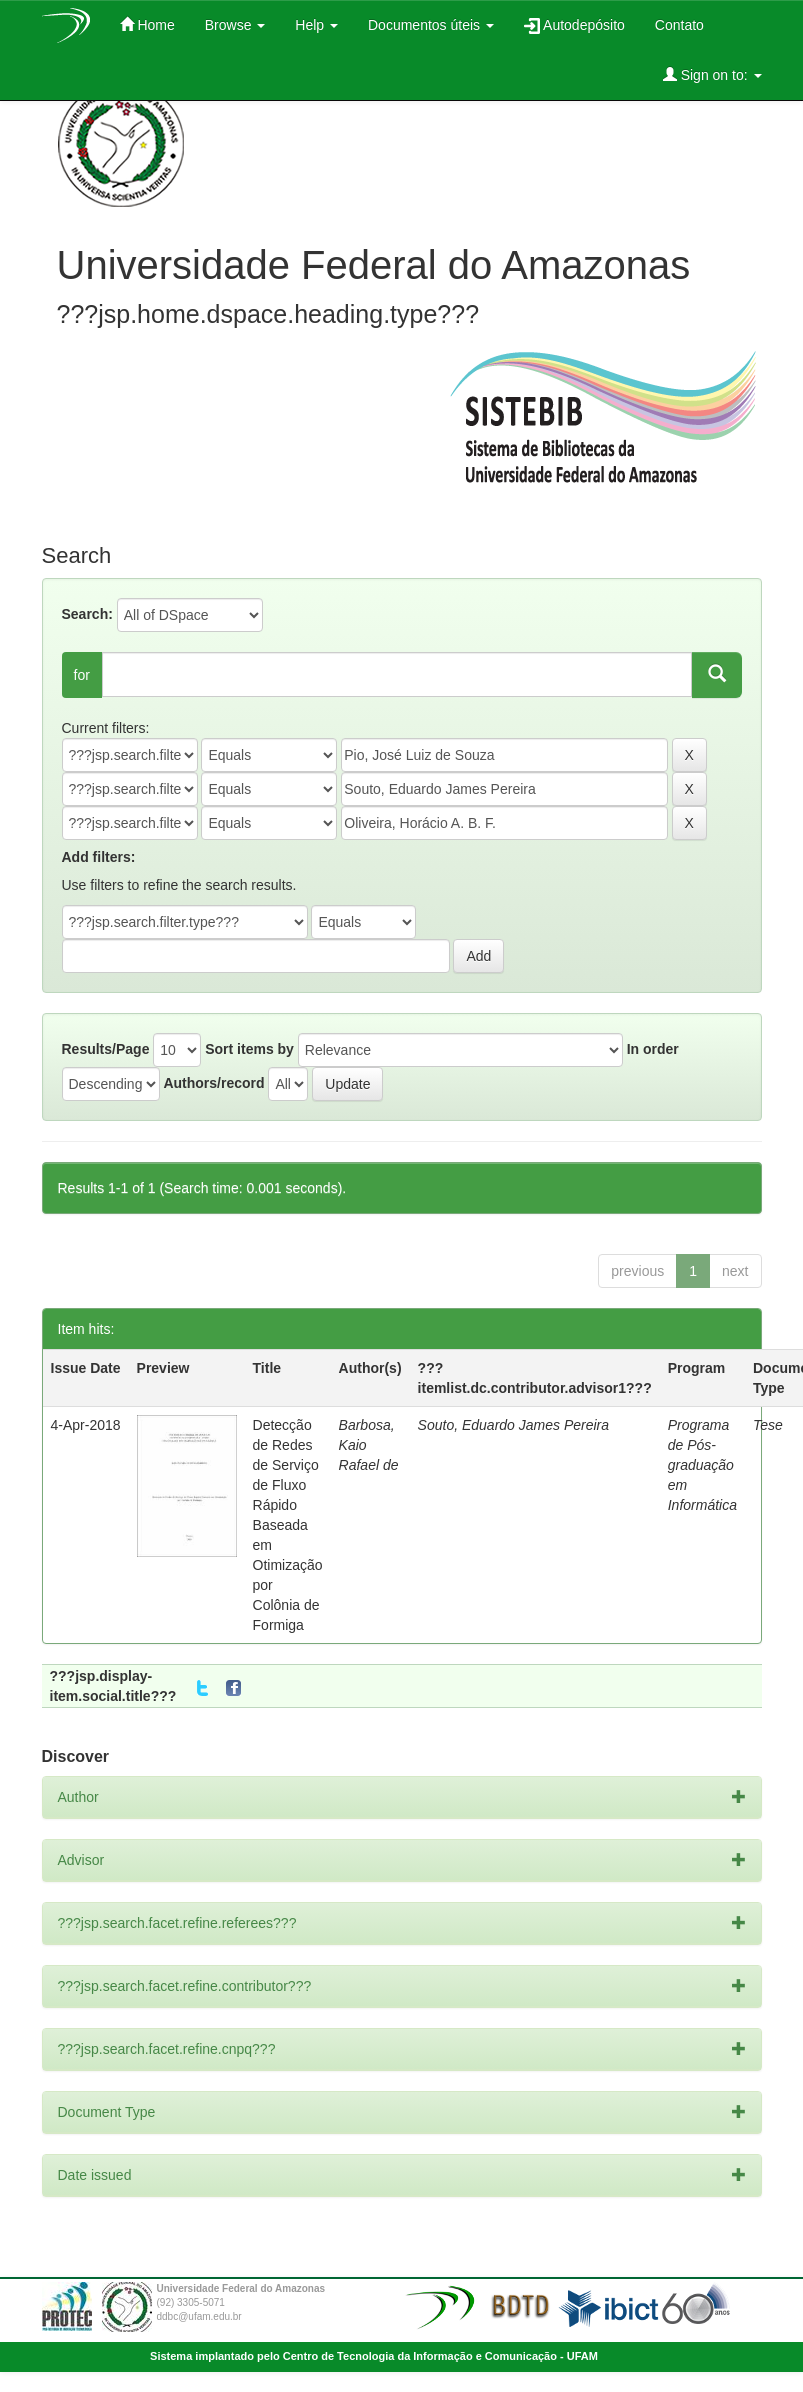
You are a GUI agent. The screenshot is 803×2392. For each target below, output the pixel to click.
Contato (679, 25)
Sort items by (249, 1049)
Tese (768, 1425)
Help (316, 25)
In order (653, 1049)
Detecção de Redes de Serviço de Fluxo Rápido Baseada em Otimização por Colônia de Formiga (288, 1525)
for (82, 675)
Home (147, 24)
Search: (87, 614)
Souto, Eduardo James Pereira (513, 1425)
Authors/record (213, 1083)
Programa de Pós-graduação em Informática (702, 1465)
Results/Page (106, 1049)
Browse (235, 25)
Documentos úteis (431, 25)
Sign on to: (712, 74)
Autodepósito (574, 25)
